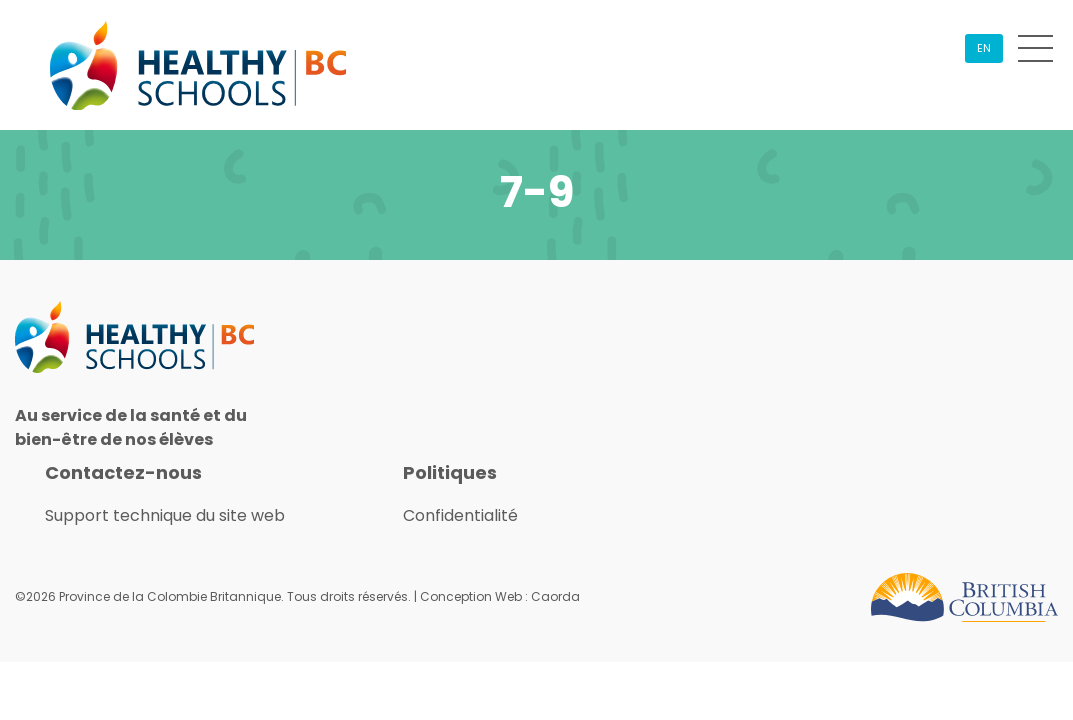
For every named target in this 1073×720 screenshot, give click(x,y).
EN (984, 48)
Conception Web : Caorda (500, 596)
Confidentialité (460, 515)
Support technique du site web (165, 515)
